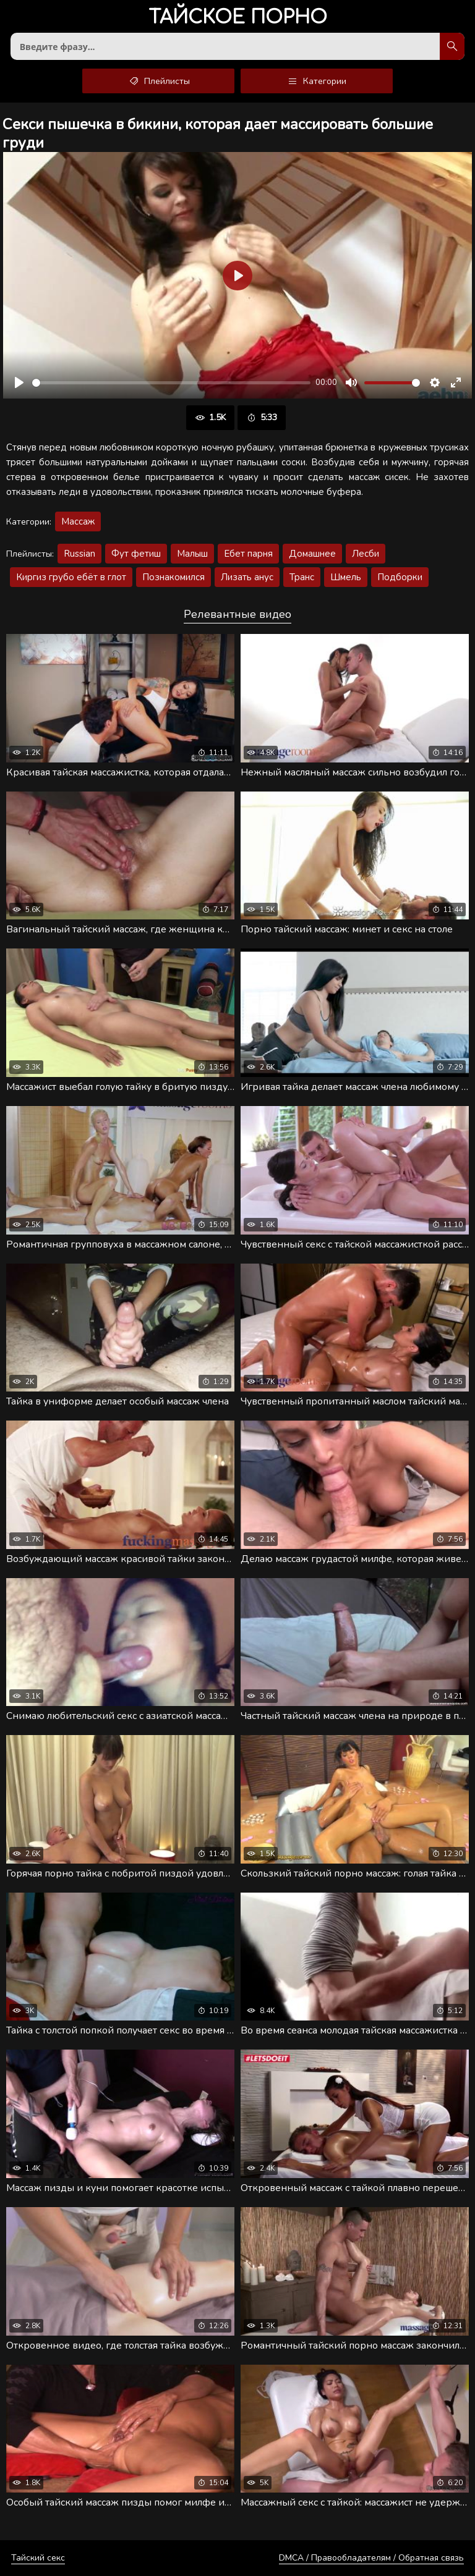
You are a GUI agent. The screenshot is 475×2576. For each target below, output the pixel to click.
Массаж (78, 521)
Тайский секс (38, 2558)
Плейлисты (158, 81)
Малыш (192, 553)
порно (237, 18)
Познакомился (173, 577)
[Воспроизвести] (19, 382)
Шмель (345, 577)
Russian (79, 553)
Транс (301, 577)
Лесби (365, 553)
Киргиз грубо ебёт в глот (71, 577)
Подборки (399, 577)
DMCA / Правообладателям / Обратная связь (371, 2558)
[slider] (171, 383)
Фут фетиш (136, 553)
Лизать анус (247, 577)
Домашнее (312, 553)
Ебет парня (248, 553)
